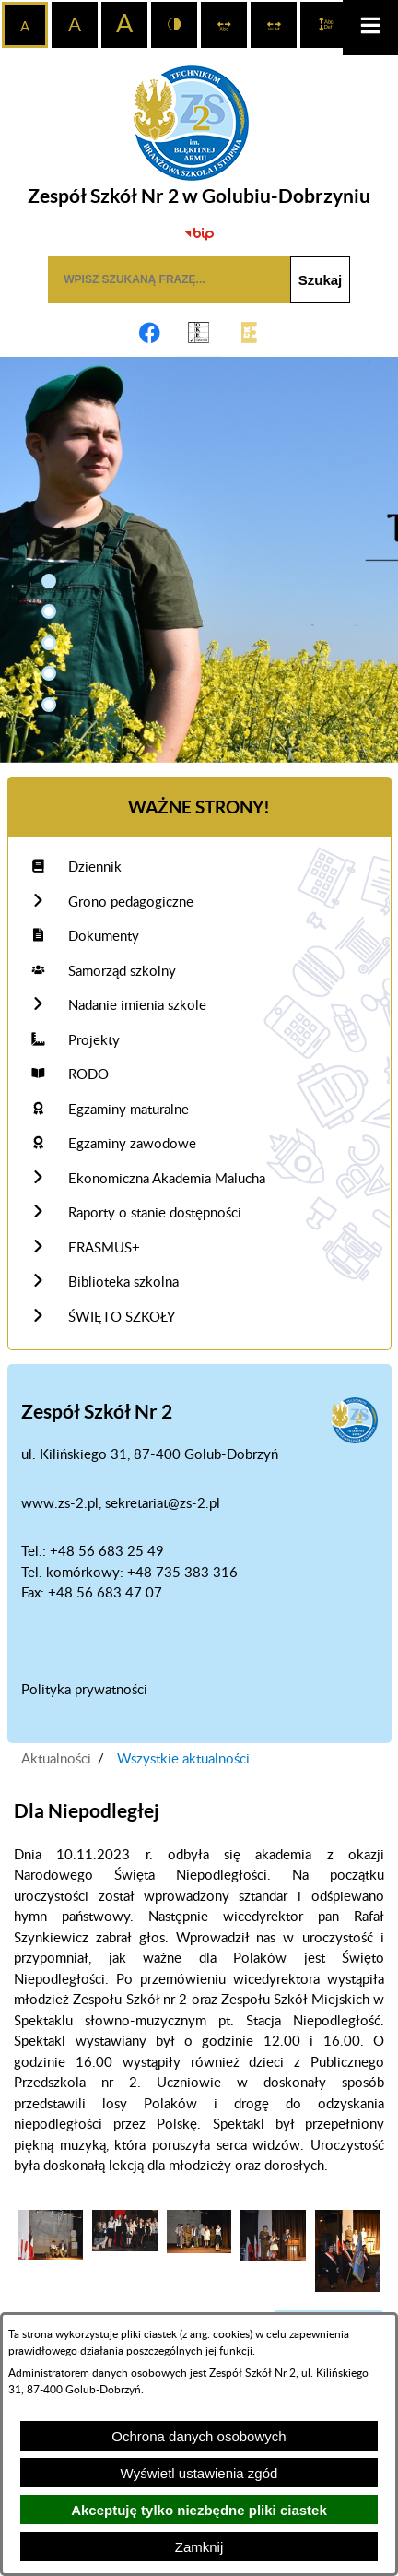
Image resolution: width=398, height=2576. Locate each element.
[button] (48, 581)
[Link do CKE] (249, 333)
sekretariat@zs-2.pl (162, 1504)
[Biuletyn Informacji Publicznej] (199, 233)
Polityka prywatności (84, 1690)
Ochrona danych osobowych (198, 2436)
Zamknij (199, 2547)
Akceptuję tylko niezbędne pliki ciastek (199, 2510)
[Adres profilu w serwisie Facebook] (149, 333)
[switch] (224, 25)
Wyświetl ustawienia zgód (199, 2473)
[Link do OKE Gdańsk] (199, 333)
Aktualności (56, 1759)
